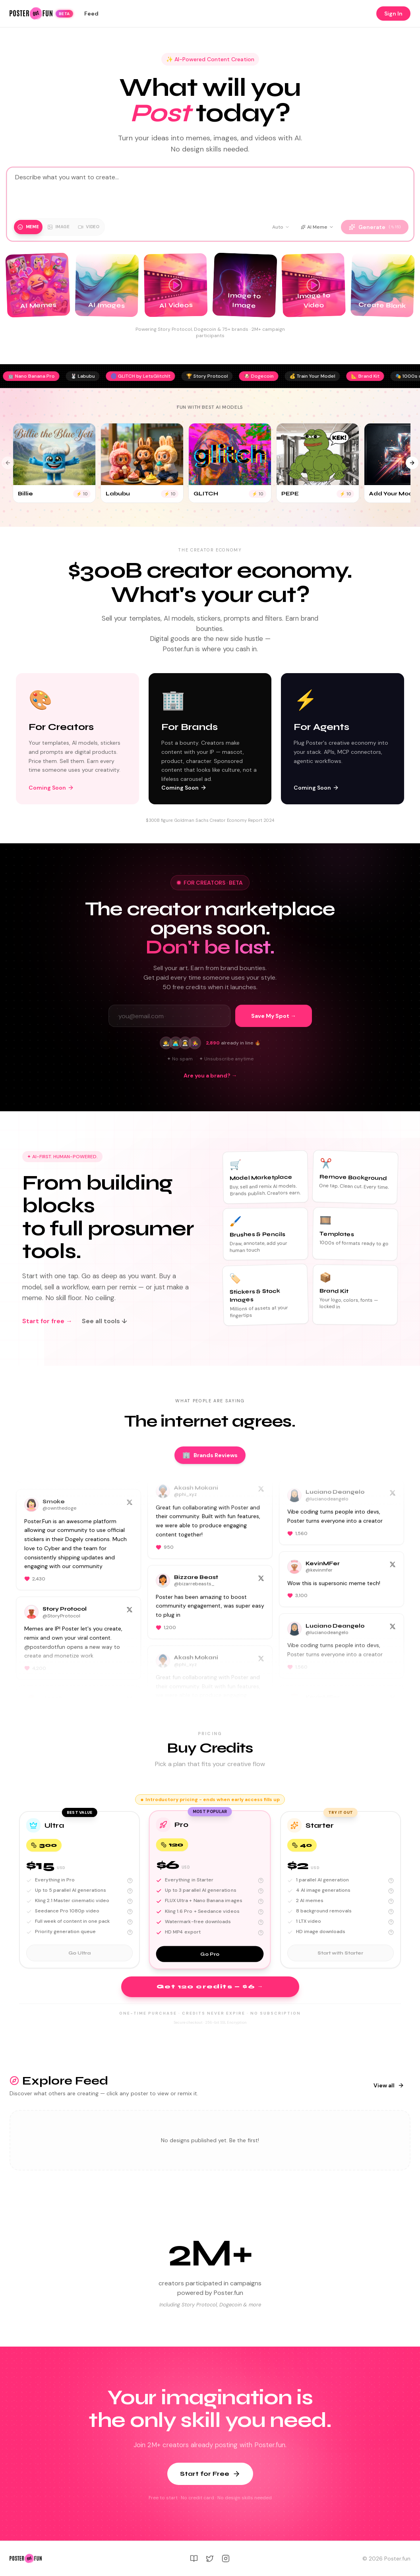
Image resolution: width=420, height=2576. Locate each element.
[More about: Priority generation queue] (130, 1932)
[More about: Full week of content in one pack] (130, 1922)
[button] (79, 1889)
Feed (91, 13)
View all (389, 2085)
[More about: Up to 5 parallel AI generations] (130, 1891)
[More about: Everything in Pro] (130, 1880)
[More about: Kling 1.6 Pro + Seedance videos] (261, 1911)
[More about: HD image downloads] (391, 1932)
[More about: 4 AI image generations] (391, 1891)
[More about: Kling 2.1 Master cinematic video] (130, 1901)
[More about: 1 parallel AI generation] (391, 1880)
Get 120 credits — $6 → (210, 1986)
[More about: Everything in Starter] (261, 1880)
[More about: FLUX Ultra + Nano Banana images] (261, 1901)
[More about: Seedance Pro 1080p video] (130, 1911)
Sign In (393, 13)
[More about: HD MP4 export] (261, 1932)
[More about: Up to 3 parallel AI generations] (261, 1891)
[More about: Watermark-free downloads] (261, 1922)
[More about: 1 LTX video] (391, 1922)
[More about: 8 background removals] (391, 1911)
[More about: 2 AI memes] (391, 1901)
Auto (281, 227)
